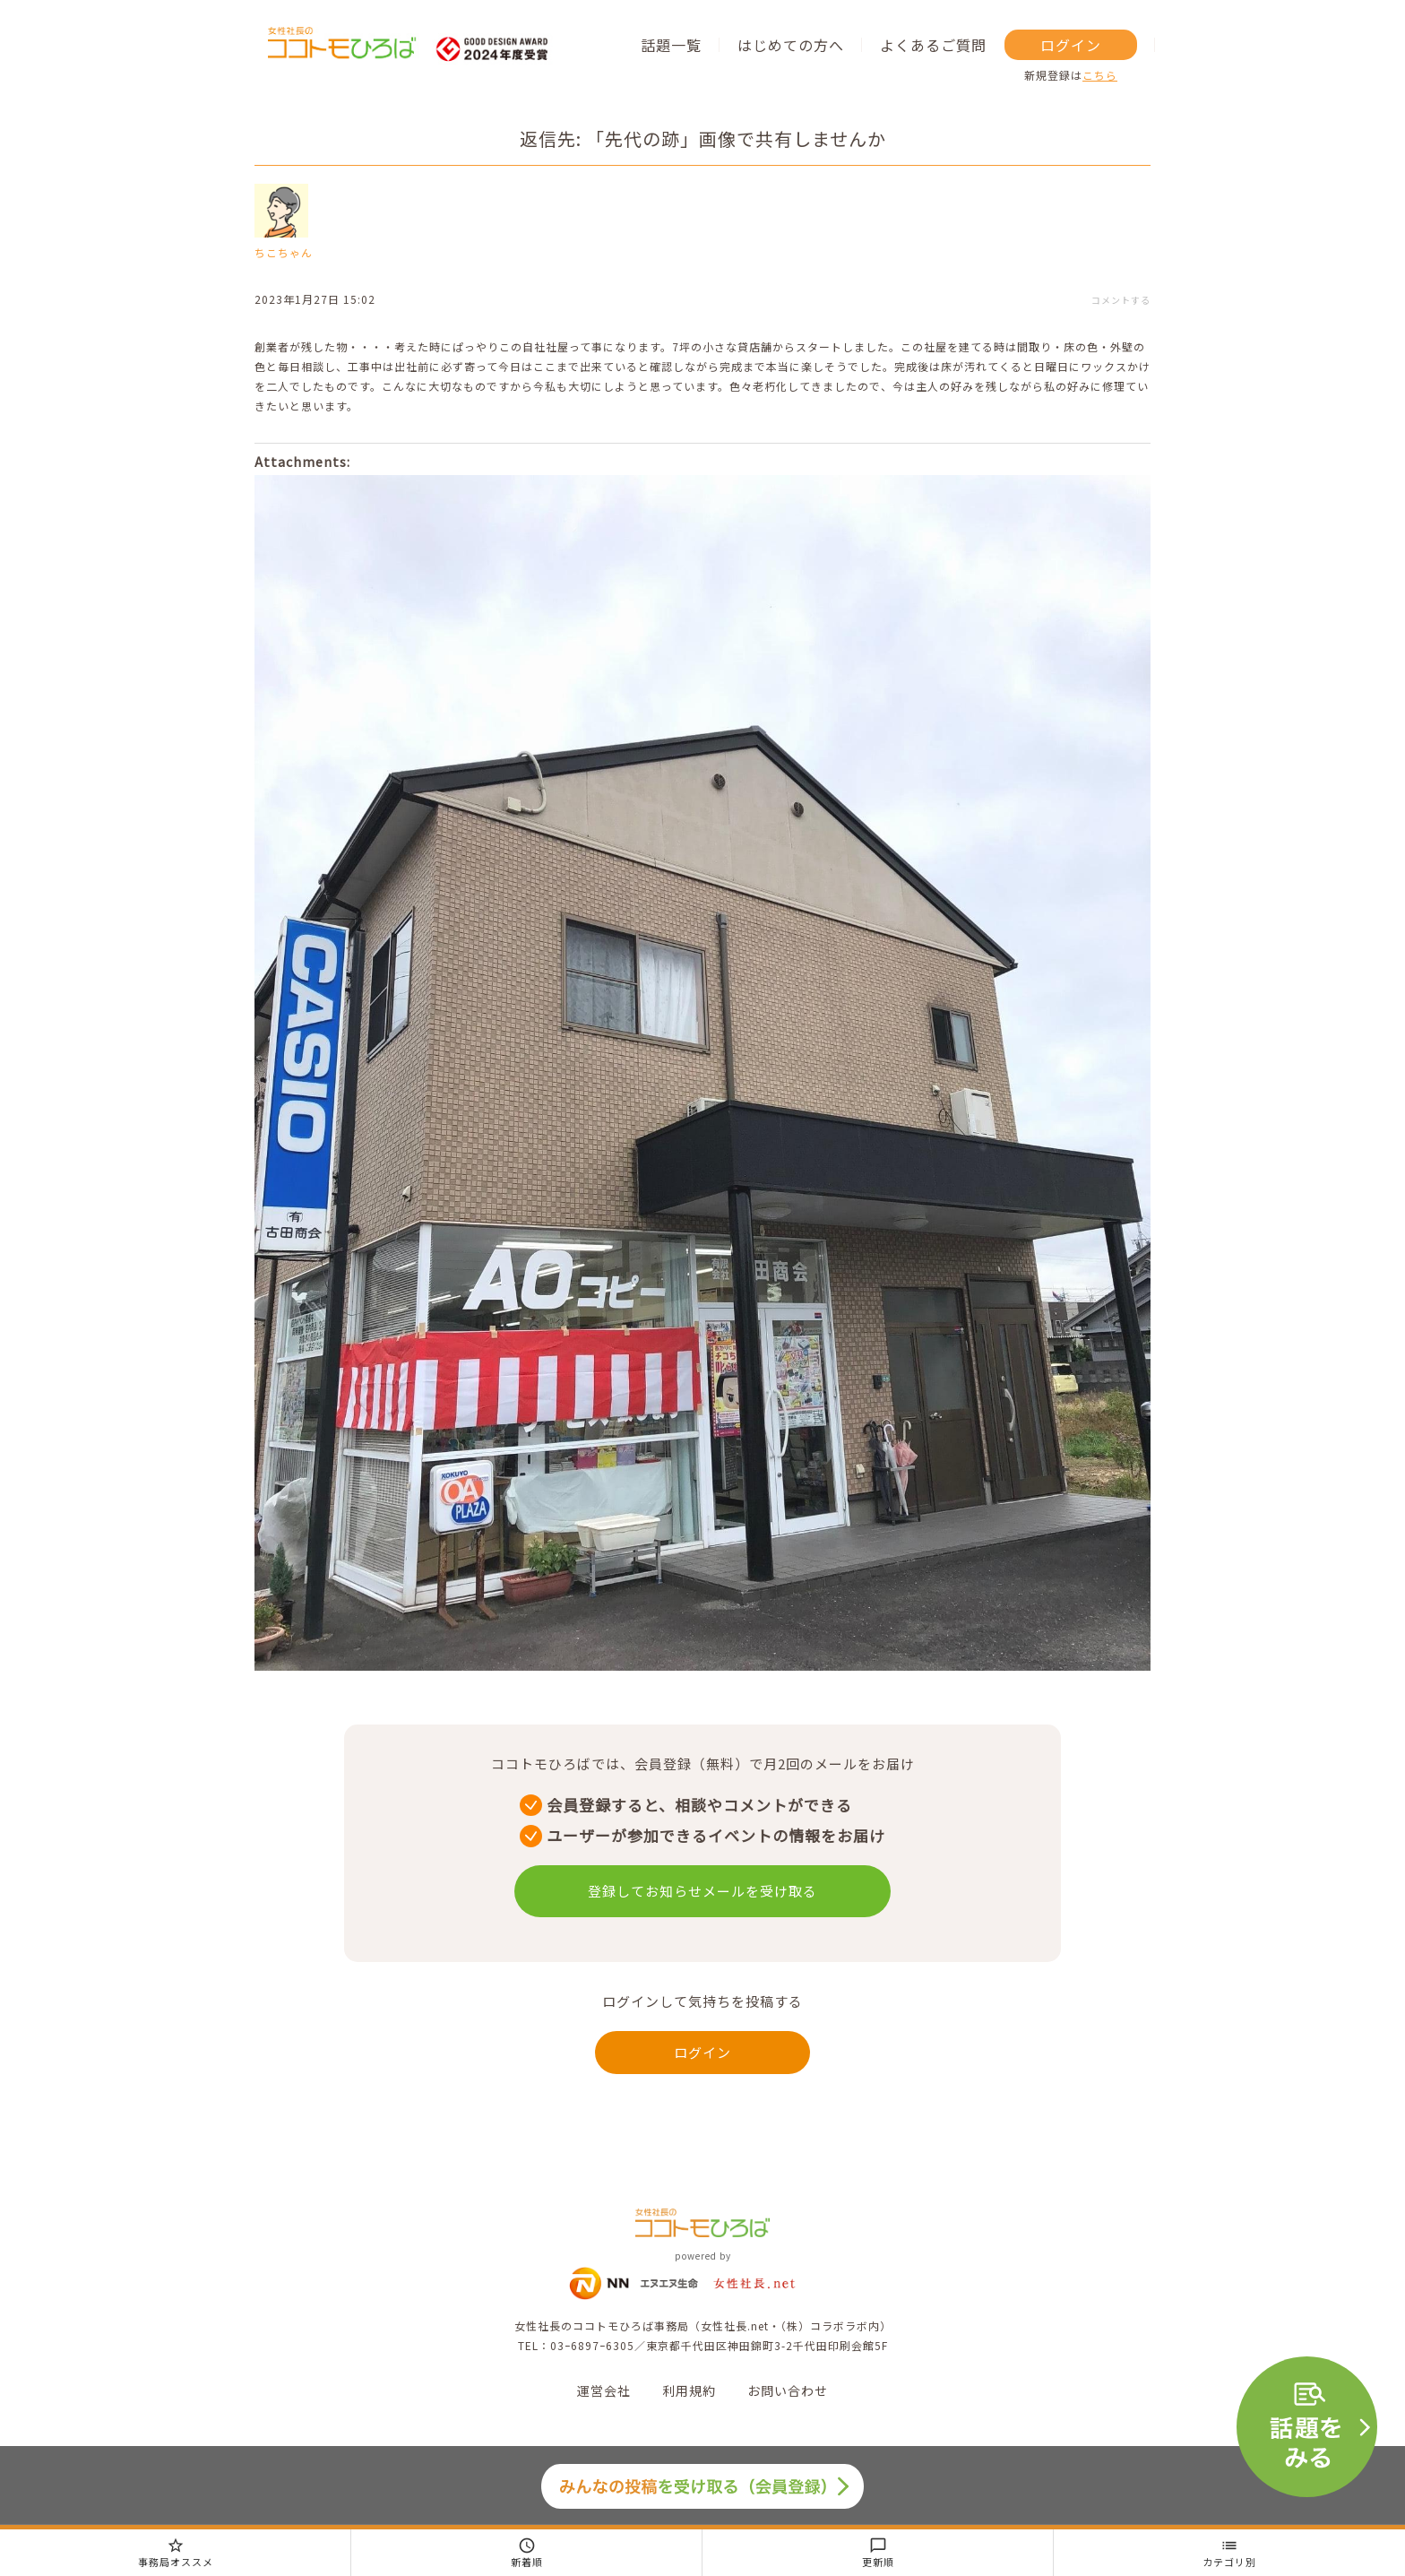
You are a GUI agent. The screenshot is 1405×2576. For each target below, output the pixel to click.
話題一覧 (671, 45)
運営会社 (604, 2390)
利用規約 (689, 2390)
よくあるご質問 (933, 45)
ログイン (1070, 45)
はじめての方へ (790, 45)
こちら (1099, 74)
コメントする (1121, 300)
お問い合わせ (787, 2390)
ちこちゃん (283, 252)
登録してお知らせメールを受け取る (702, 1890)
